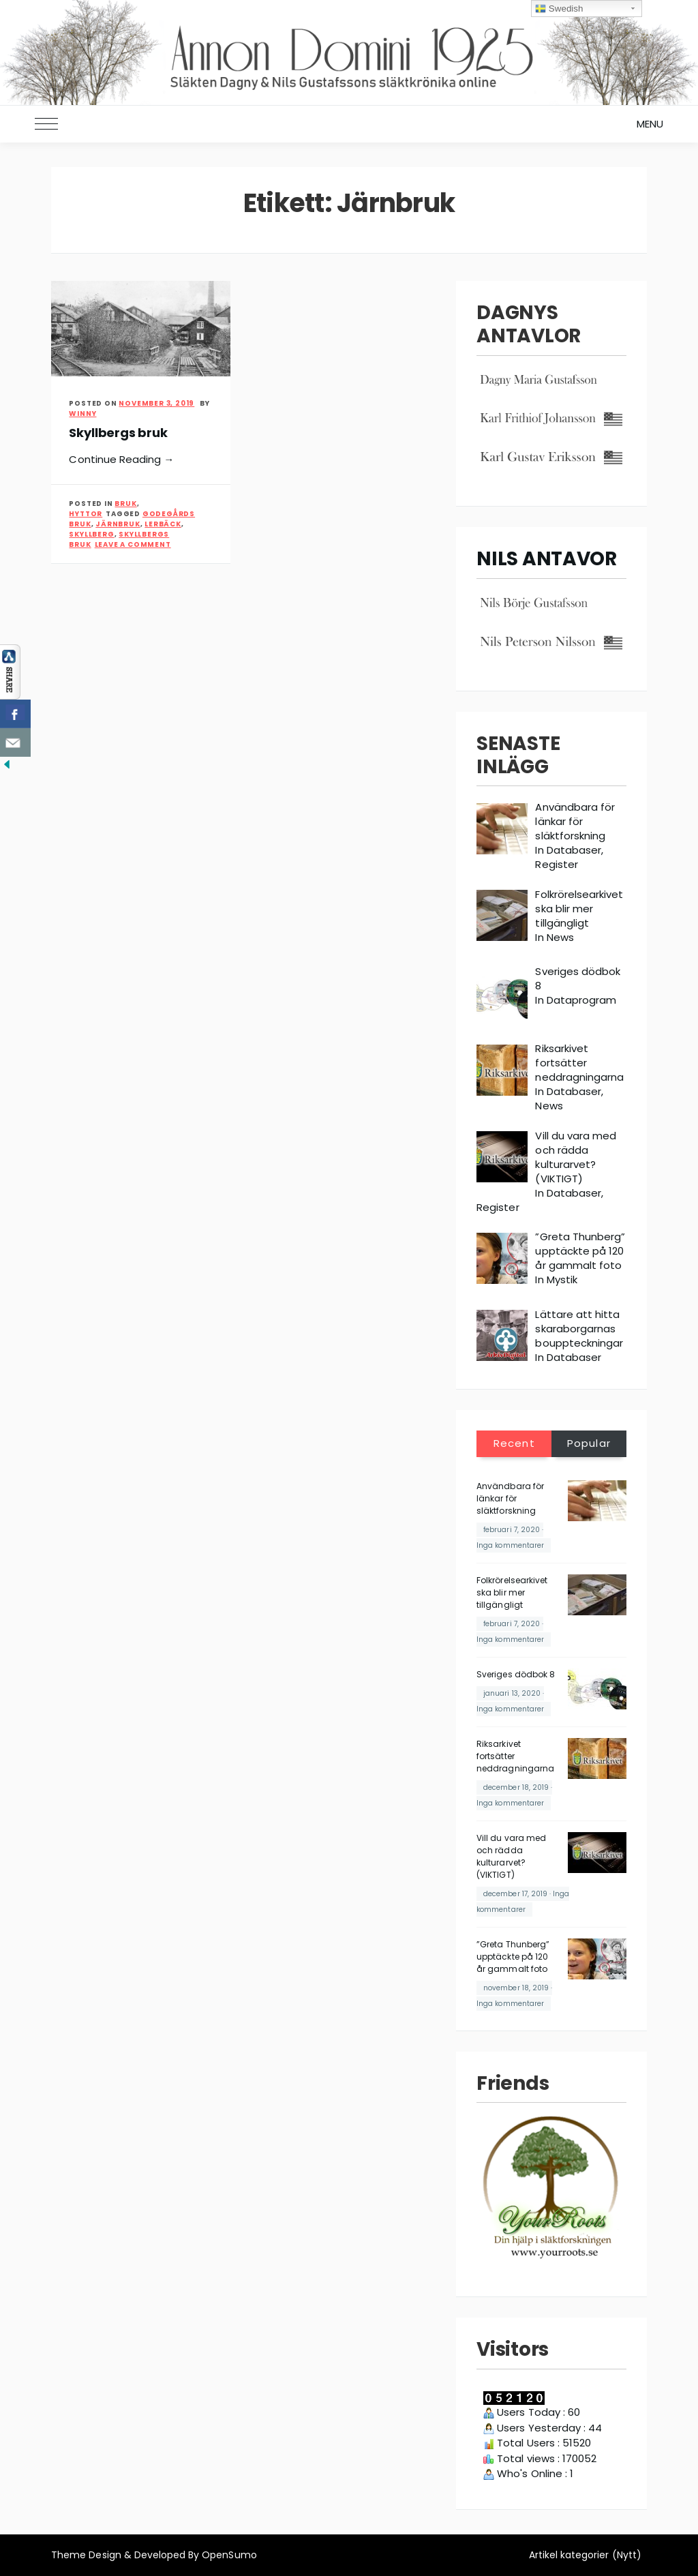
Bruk (125, 503)
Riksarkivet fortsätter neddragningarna (515, 1756)
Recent (514, 1443)
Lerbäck (163, 524)
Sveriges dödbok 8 (515, 1674)
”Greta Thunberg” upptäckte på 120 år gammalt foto (512, 1956)
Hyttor (85, 514)
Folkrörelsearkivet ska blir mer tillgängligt (511, 1592)
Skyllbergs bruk (118, 432)
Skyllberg (91, 534)
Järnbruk (117, 524)
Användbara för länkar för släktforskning (510, 1498)
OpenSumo (229, 2555)
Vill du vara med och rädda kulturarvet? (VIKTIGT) (511, 1856)
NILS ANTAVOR (546, 558)
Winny (82, 413)
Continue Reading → (121, 459)
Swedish (559, 8)
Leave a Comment (133, 544)
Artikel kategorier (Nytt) (585, 2555)
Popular (589, 1443)
